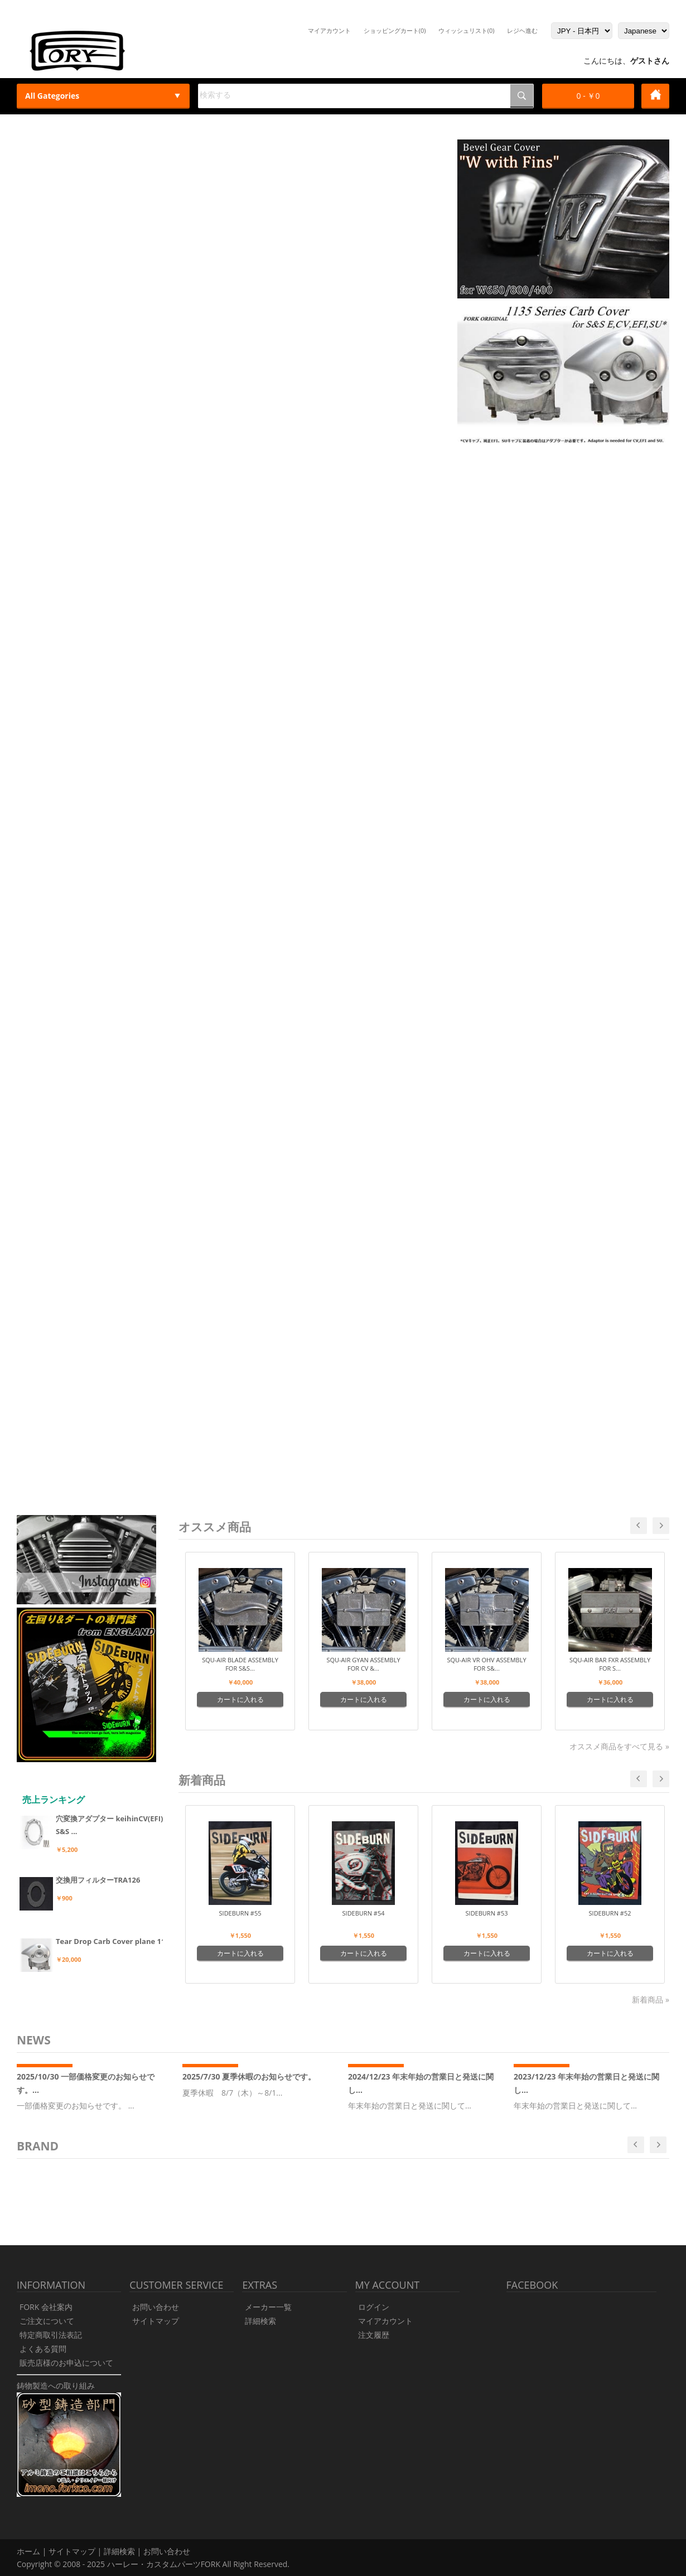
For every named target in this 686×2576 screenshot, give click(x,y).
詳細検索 (260, 2320)
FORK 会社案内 (46, 2307)
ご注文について (47, 2320)
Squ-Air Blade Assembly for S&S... (240, 1664)
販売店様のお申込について (66, 2362)
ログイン (373, 2307)
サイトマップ (155, 2320)
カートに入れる (240, 1699)
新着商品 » (650, 1999)
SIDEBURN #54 (363, 1913)
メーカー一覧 (268, 2307)
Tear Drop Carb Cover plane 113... (116, 1941)
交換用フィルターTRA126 (98, 1880)
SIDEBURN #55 (240, 1913)
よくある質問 (43, 2348)
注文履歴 (373, 2334)
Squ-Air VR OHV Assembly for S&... (486, 1664)
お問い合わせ (155, 2307)
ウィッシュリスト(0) (466, 30)
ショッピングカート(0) (395, 30)
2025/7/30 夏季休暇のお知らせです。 (249, 2076)
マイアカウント (329, 30)
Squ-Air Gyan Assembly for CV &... (363, 1664)
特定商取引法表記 (51, 2334)
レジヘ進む (522, 30)
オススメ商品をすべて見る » (619, 1746)
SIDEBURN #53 (487, 1913)
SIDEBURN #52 (610, 1913)
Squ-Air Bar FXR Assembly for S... (609, 1664)
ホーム (28, 2551)
